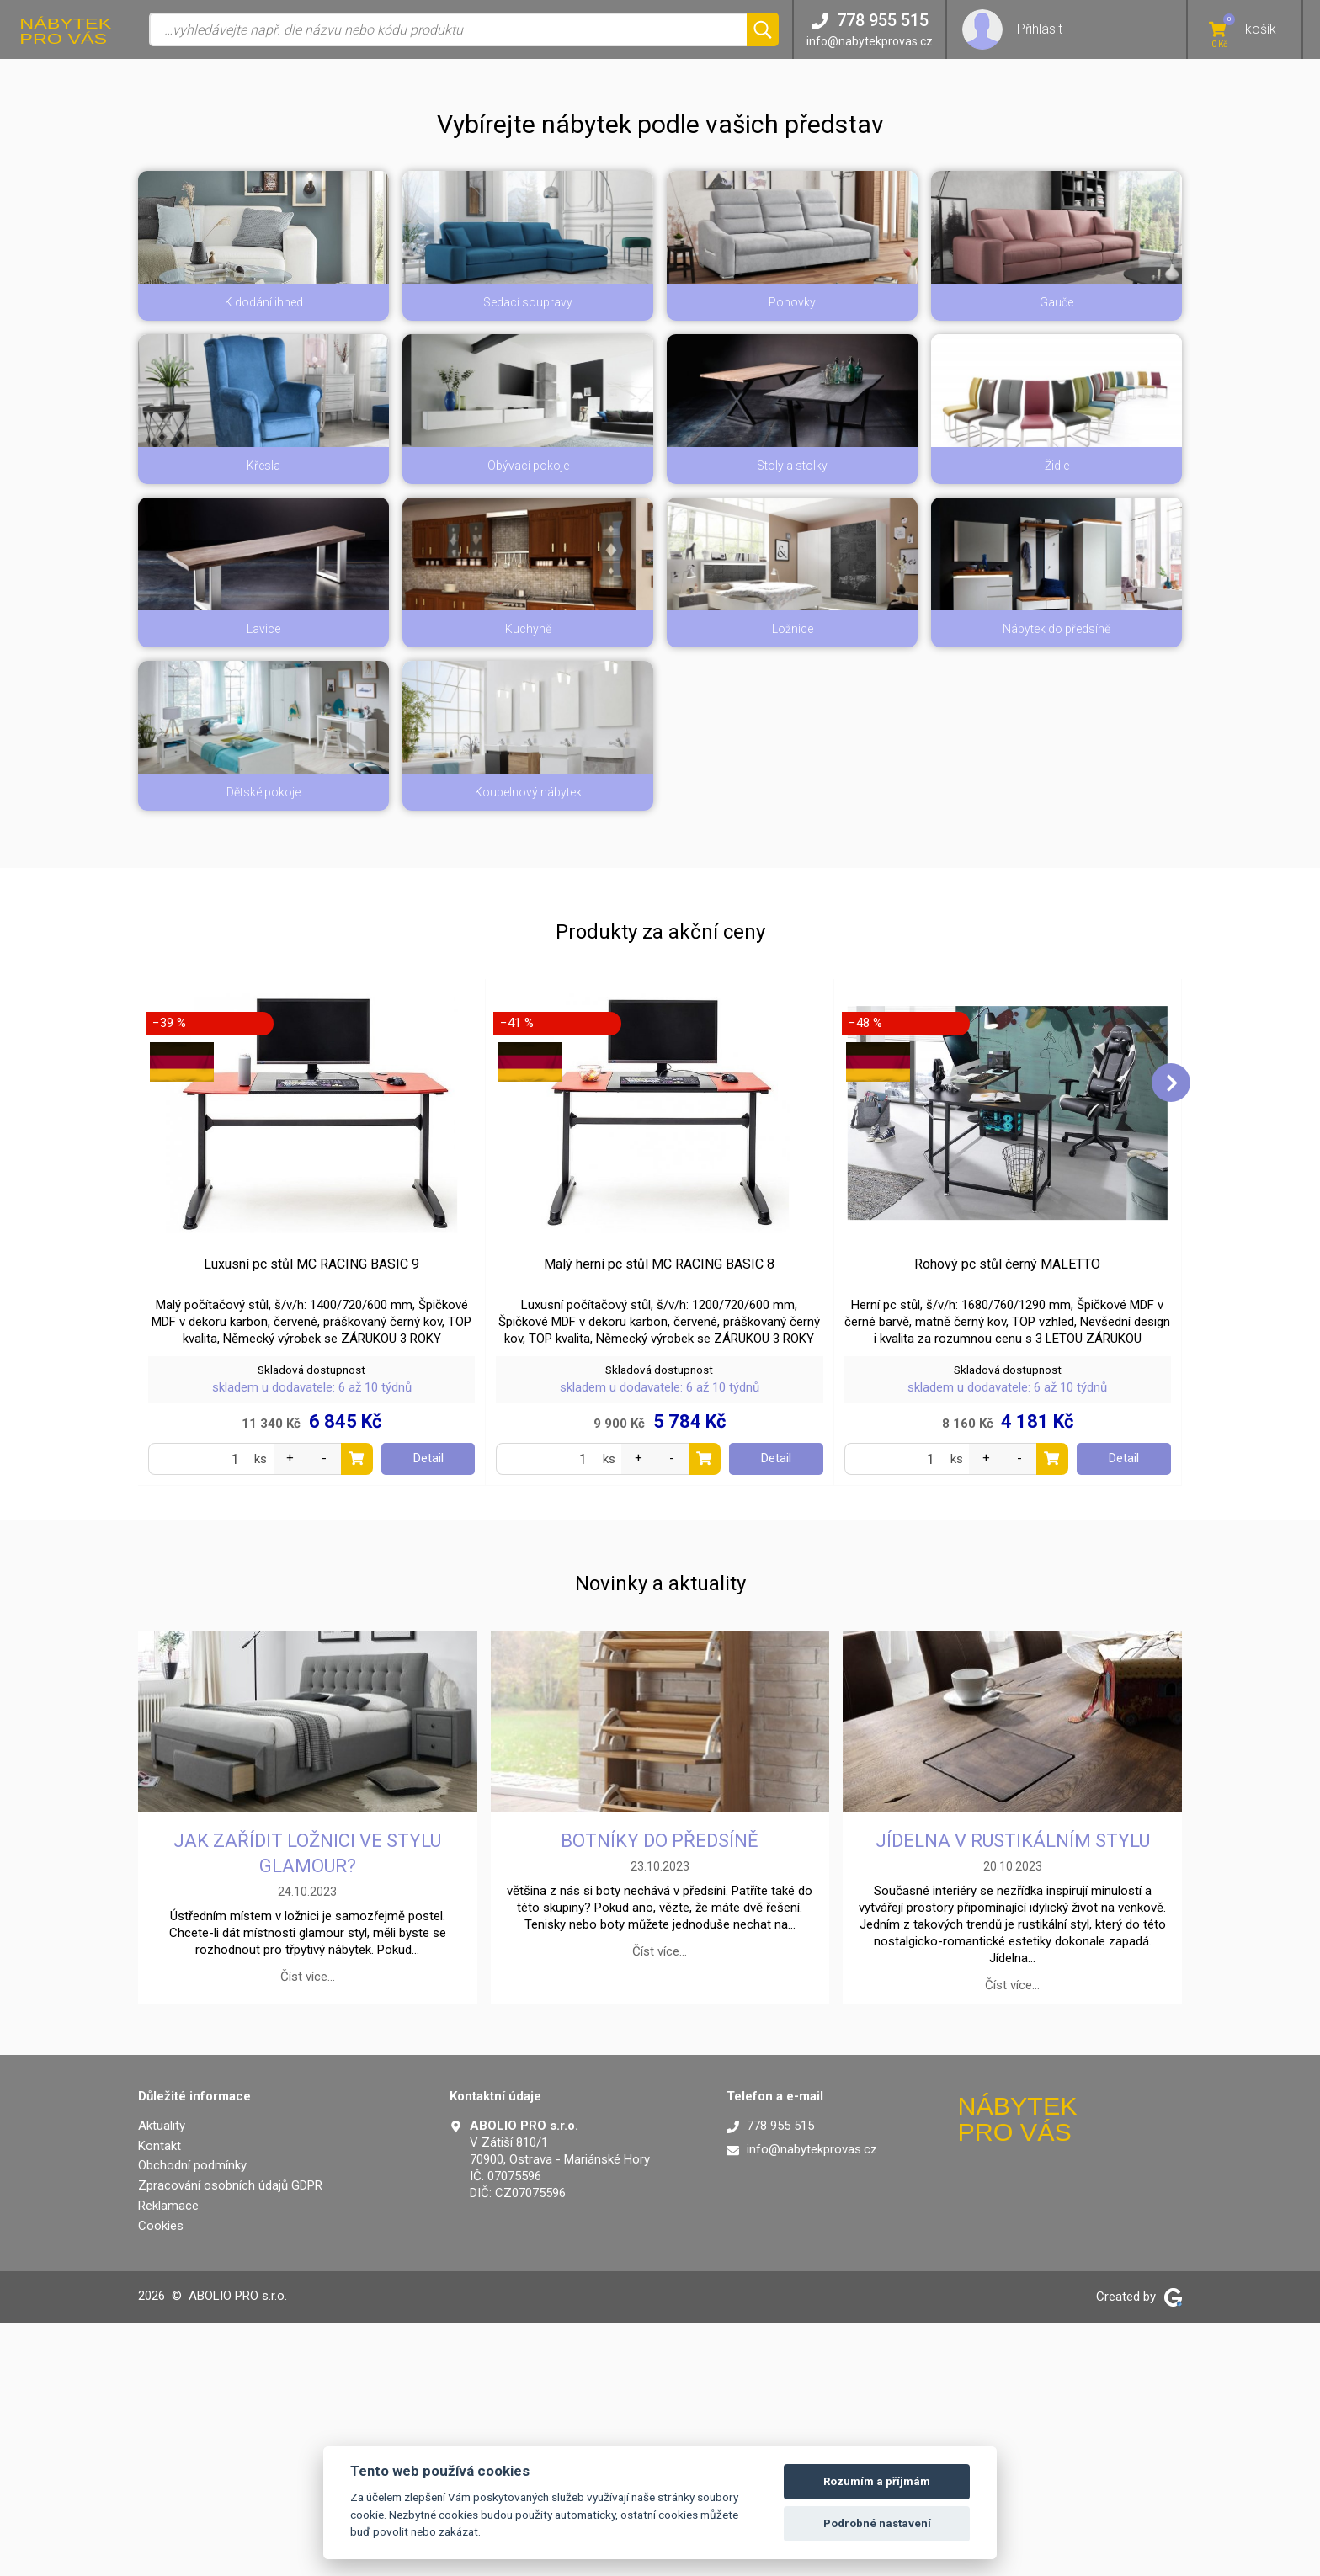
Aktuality (161, 2378)
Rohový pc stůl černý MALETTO (1007, 1517)
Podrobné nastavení (877, 2523)
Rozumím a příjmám (876, 2481)
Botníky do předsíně (659, 2093)
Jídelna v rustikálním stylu (1013, 2093)
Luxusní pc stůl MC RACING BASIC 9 (311, 1517)
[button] (660, 297)
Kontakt (159, 2398)
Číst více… (307, 2229)
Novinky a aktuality (660, 1836)
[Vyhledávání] (448, 29)
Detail (428, 1710)
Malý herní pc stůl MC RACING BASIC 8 (659, 1517)
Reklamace (168, 2458)
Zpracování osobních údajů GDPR (230, 2438)
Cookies (161, 2478)
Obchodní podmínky (192, 2417)
